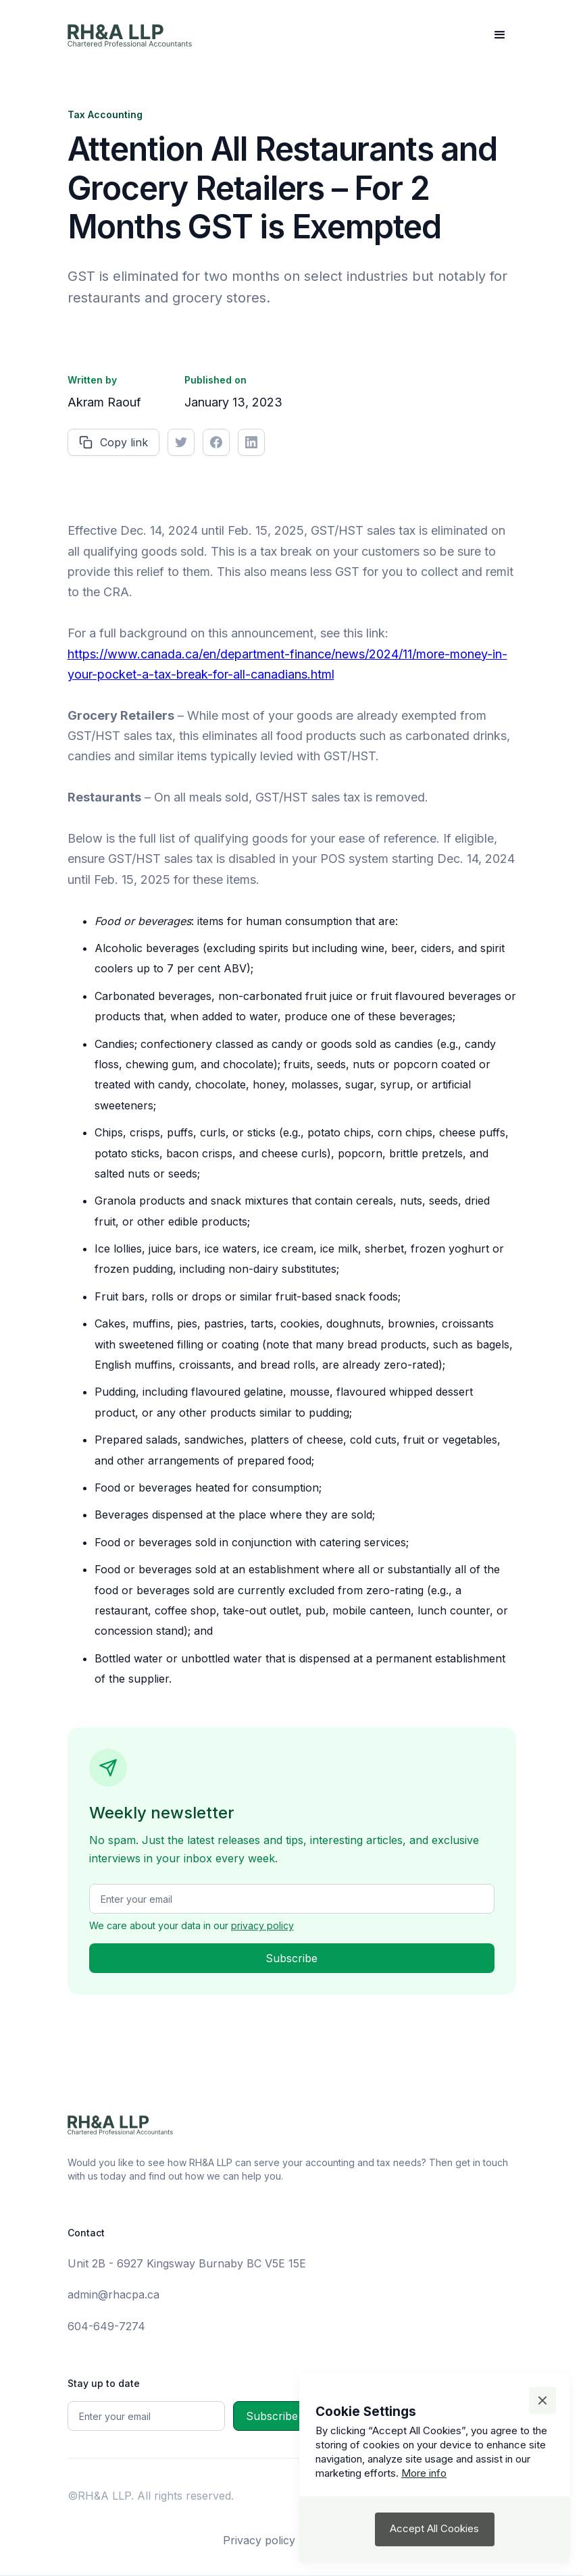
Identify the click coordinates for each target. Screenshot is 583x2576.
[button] (500, 35)
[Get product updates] (292, 1899)
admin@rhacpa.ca (113, 2294)
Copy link (124, 442)
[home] (130, 35)
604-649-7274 (106, 2326)
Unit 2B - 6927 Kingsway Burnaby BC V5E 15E (187, 2263)
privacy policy (262, 1925)
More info (424, 2473)
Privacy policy (259, 2540)
